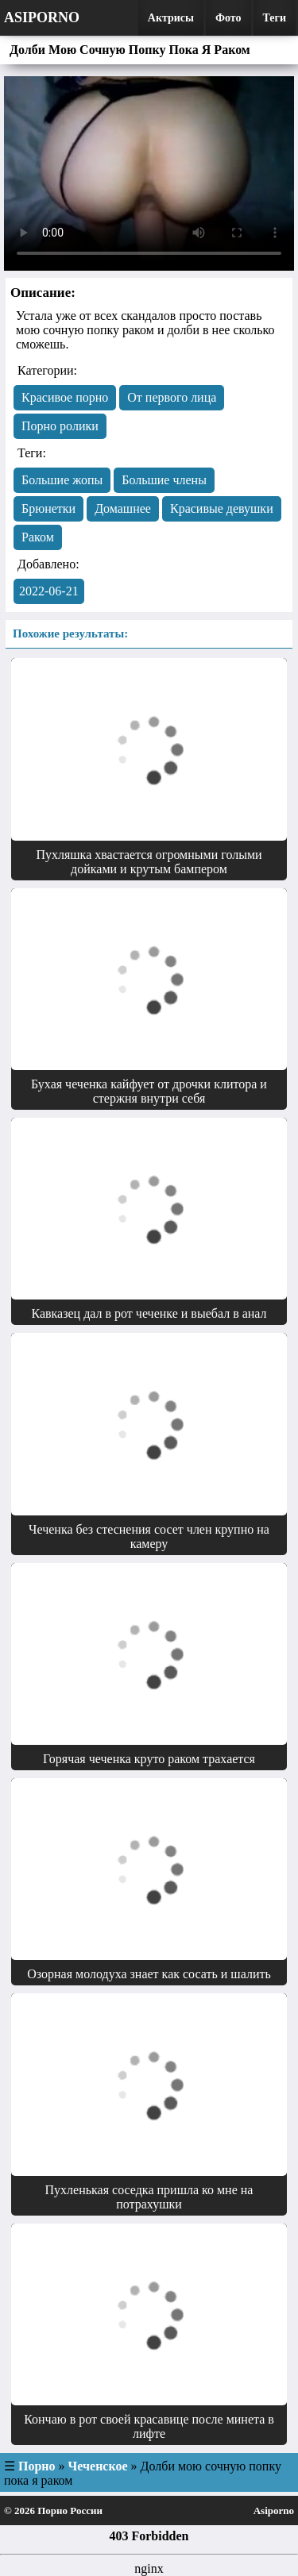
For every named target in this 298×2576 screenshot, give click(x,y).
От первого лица (171, 397)
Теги (274, 18)
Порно (37, 2466)
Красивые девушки (221, 508)
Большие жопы (62, 480)
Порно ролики (60, 426)
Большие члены (164, 480)
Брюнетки (48, 508)
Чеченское (98, 2466)
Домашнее (123, 508)
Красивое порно (64, 397)
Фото (228, 18)
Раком (37, 537)
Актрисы (171, 18)
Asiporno (41, 17)
